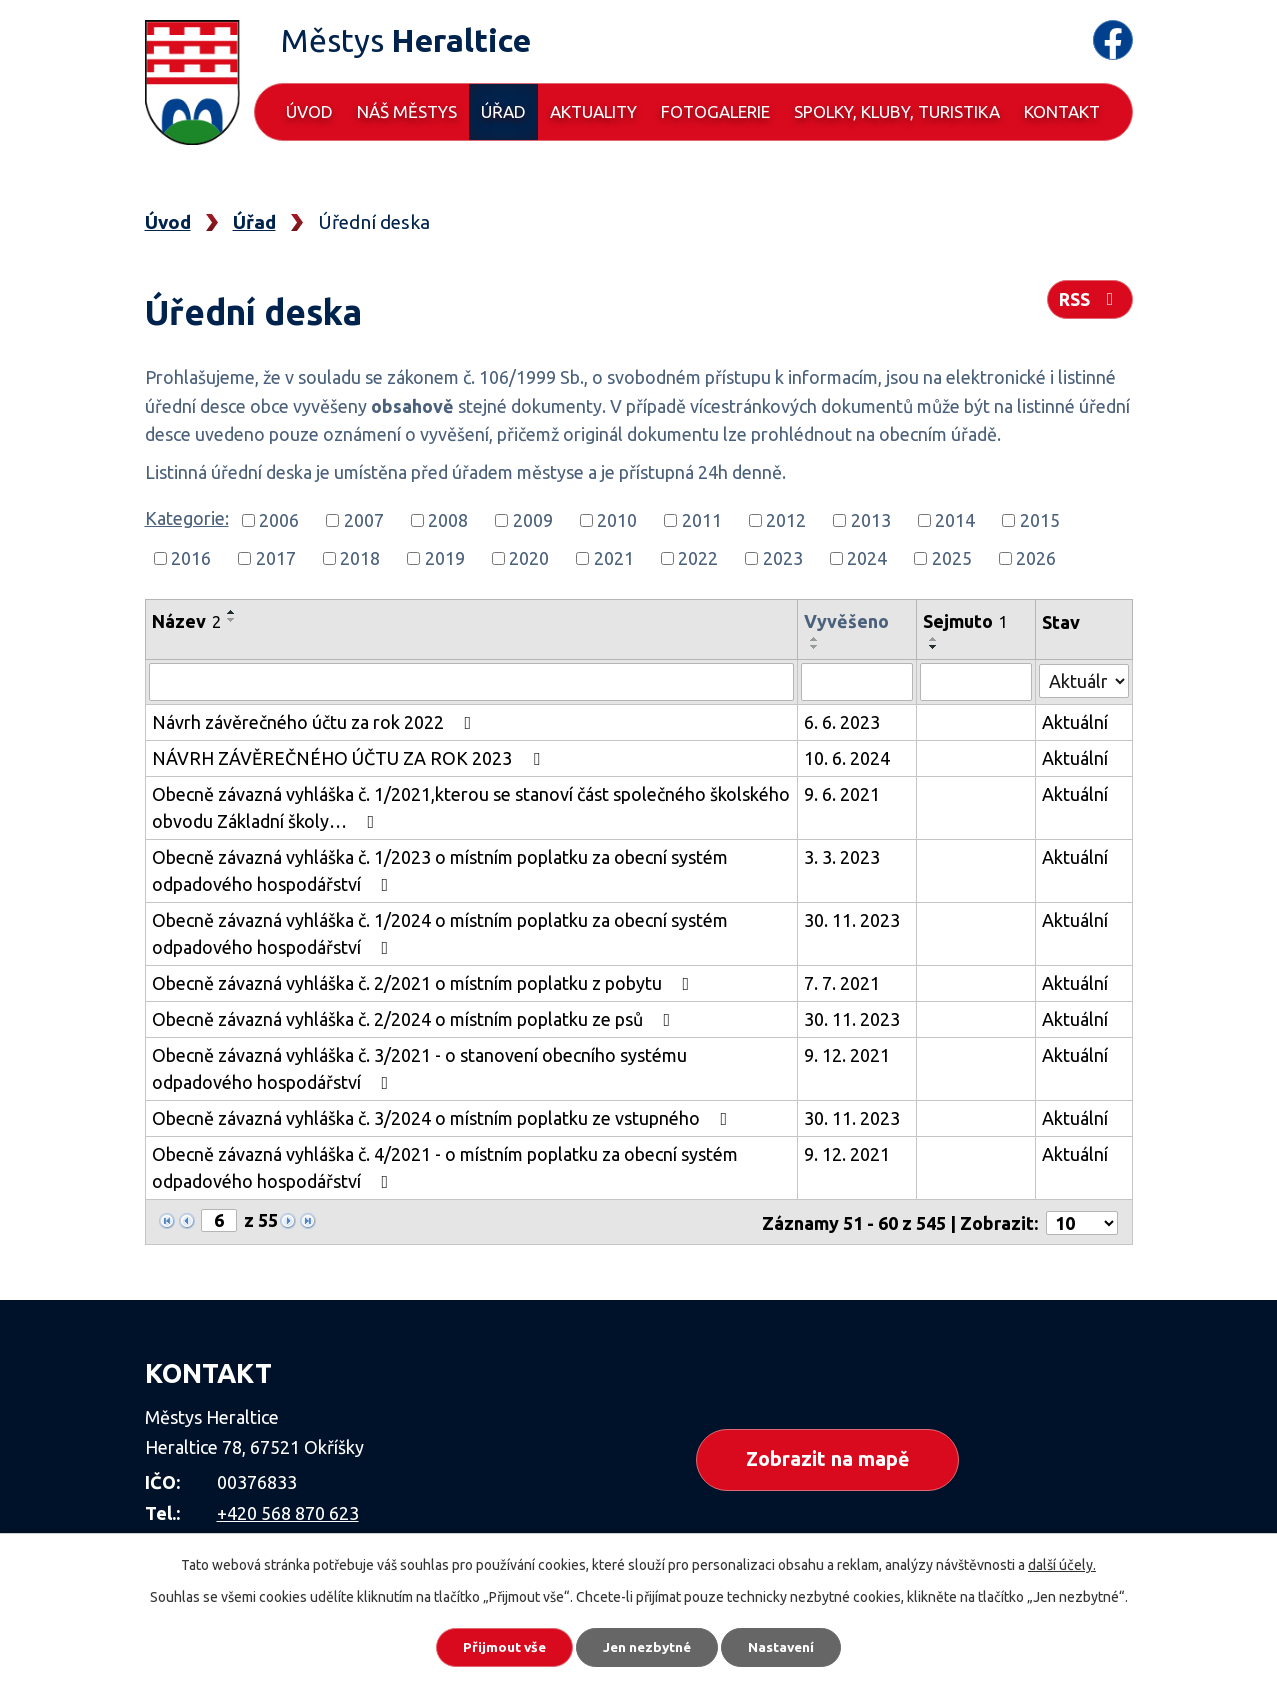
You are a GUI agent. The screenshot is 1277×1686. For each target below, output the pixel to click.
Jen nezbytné (647, 1646)
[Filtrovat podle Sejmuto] (977, 682)
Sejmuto (966, 621)
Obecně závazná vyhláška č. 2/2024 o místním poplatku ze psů (415, 1019)
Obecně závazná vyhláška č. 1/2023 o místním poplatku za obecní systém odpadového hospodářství (440, 870)
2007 (364, 520)
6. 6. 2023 (843, 722)
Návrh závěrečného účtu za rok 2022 (316, 722)
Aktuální (1075, 722)
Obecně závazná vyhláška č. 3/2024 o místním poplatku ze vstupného (444, 1118)
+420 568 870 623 (288, 1511)
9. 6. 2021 (843, 794)
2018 (360, 558)
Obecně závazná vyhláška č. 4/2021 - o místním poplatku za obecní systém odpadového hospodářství (445, 1167)
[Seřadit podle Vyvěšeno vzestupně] (816, 639)
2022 (698, 558)
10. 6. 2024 (848, 758)
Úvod (309, 111)
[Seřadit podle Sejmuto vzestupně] (935, 639)
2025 (952, 558)
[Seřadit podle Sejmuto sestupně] (935, 647)
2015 (1040, 520)
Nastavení (788, 1646)
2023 (783, 558)
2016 (191, 558)
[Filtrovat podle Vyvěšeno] (858, 682)
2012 (786, 520)
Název (186, 621)
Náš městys (407, 111)
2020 (529, 558)
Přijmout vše (497, 1646)
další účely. (1062, 1563)
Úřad (503, 111)
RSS (1089, 302)
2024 (867, 558)
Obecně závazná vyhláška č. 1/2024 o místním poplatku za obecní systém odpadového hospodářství (440, 933)
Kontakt (1062, 111)
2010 (617, 520)
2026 (1036, 558)
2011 (702, 520)
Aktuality (593, 111)
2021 (614, 558)
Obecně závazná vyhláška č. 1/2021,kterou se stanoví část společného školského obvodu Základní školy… (471, 807)
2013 (871, 520)
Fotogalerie (715, 111)
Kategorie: (187, 518)
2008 (448, 520)
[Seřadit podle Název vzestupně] (232, 612)
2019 (445, 558)
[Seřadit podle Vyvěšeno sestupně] (816, 647)
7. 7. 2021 (843, 983)
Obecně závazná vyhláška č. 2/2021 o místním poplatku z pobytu (425, 983)
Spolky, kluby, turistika (897, 111)
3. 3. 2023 (843, 857)
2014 (955, 520)
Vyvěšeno (847, 621)
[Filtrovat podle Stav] (1083, 679)
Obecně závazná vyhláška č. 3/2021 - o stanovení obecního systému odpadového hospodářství (472, 1068)
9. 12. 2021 (848, 1055)
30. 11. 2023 (853, 920)
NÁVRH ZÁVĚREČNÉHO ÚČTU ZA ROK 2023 (350, 758)
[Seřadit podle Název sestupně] (232, 620)
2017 (276, 558)
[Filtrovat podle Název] (472, 682)
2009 (533, 520)
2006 (279, 520)
